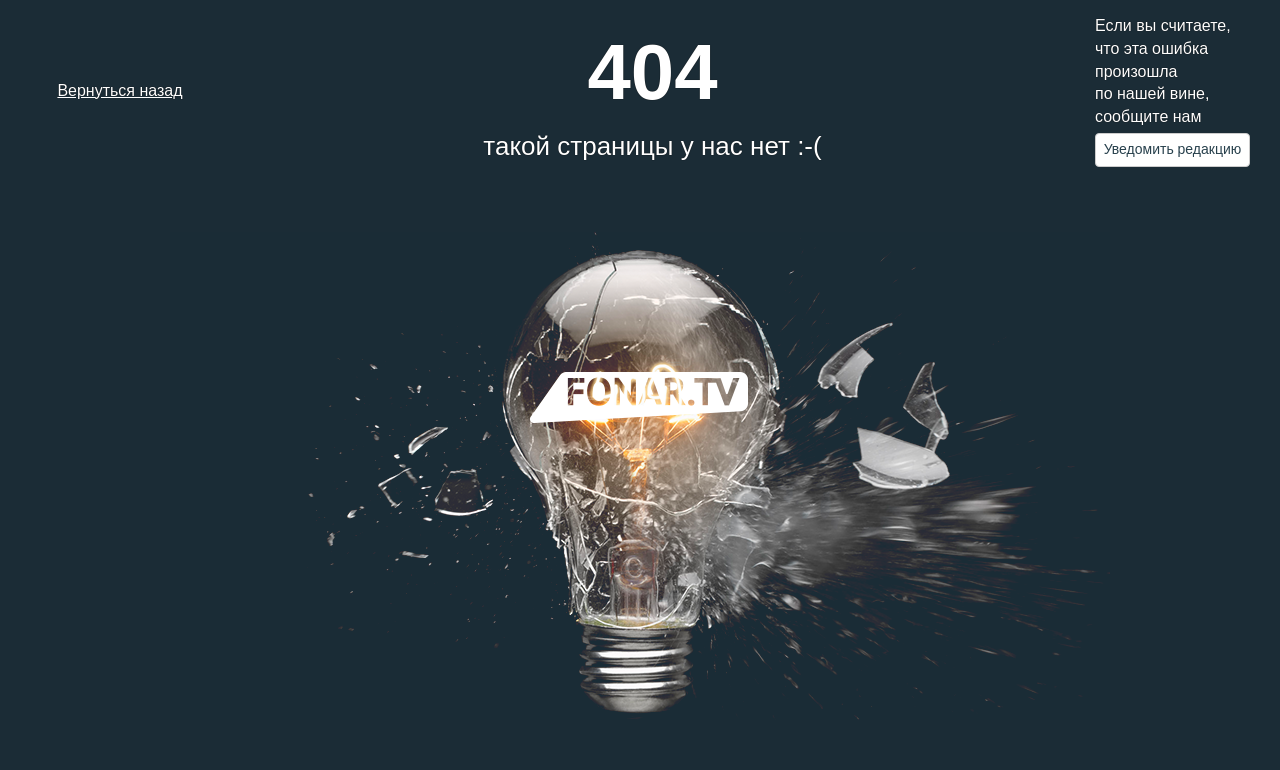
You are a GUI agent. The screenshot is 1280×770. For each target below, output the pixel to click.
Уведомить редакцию (1173, 149)
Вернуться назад (119, 90)
